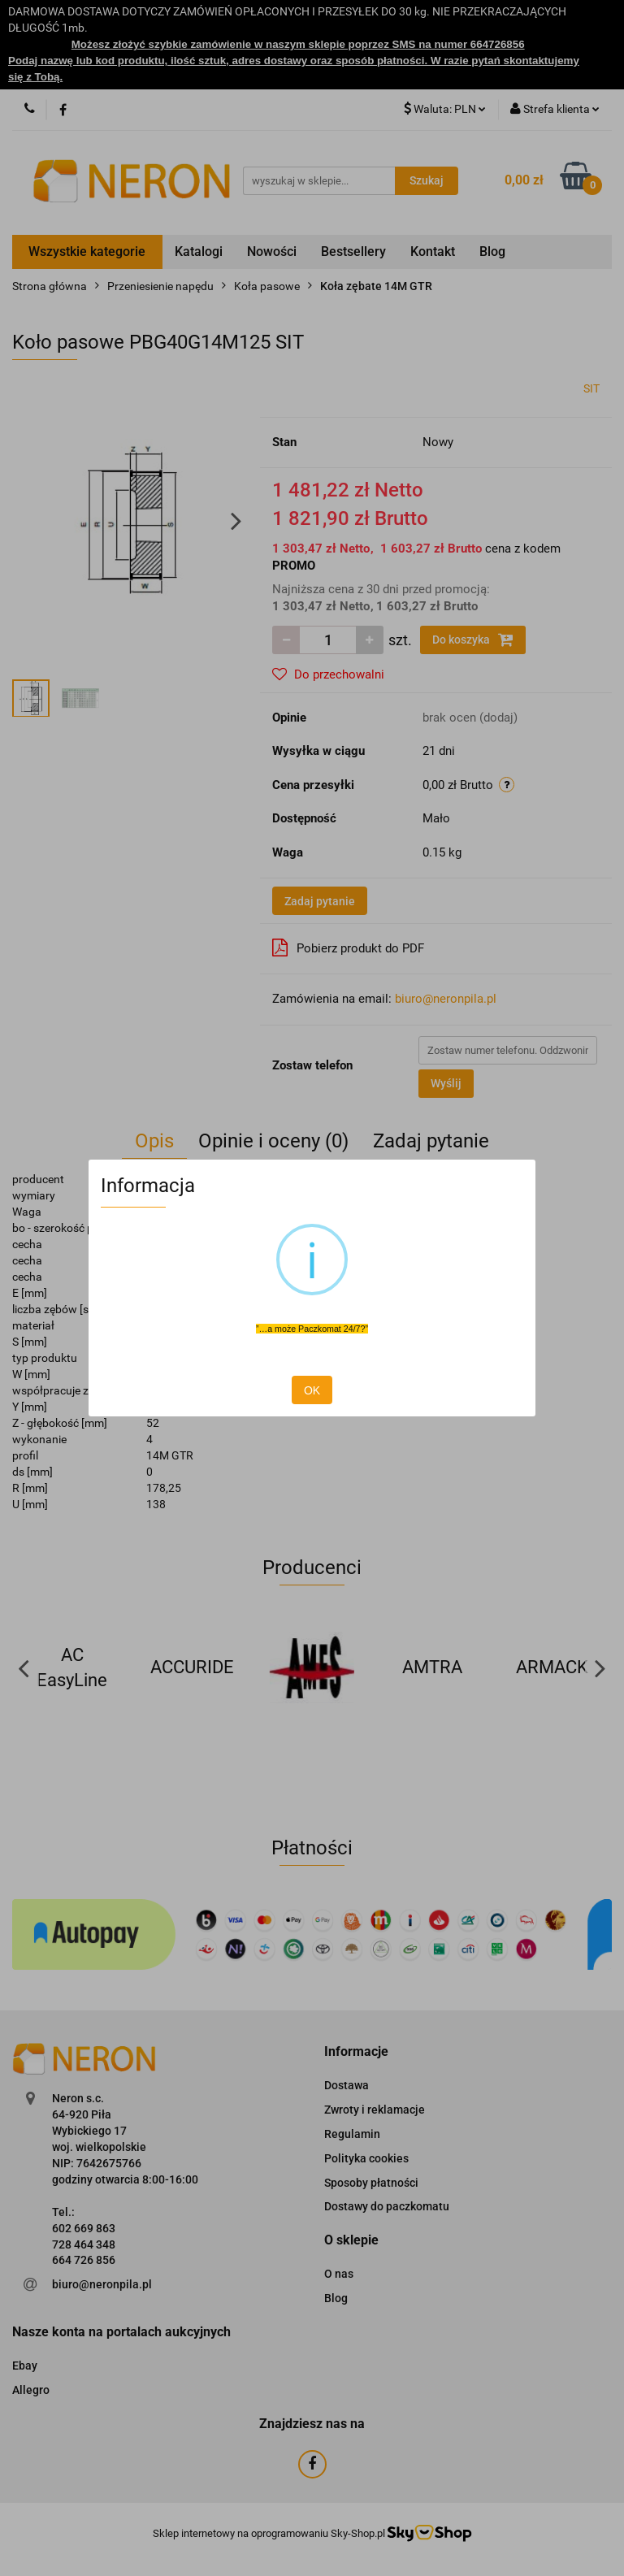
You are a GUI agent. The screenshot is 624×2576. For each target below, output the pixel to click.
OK (312, 1390)
